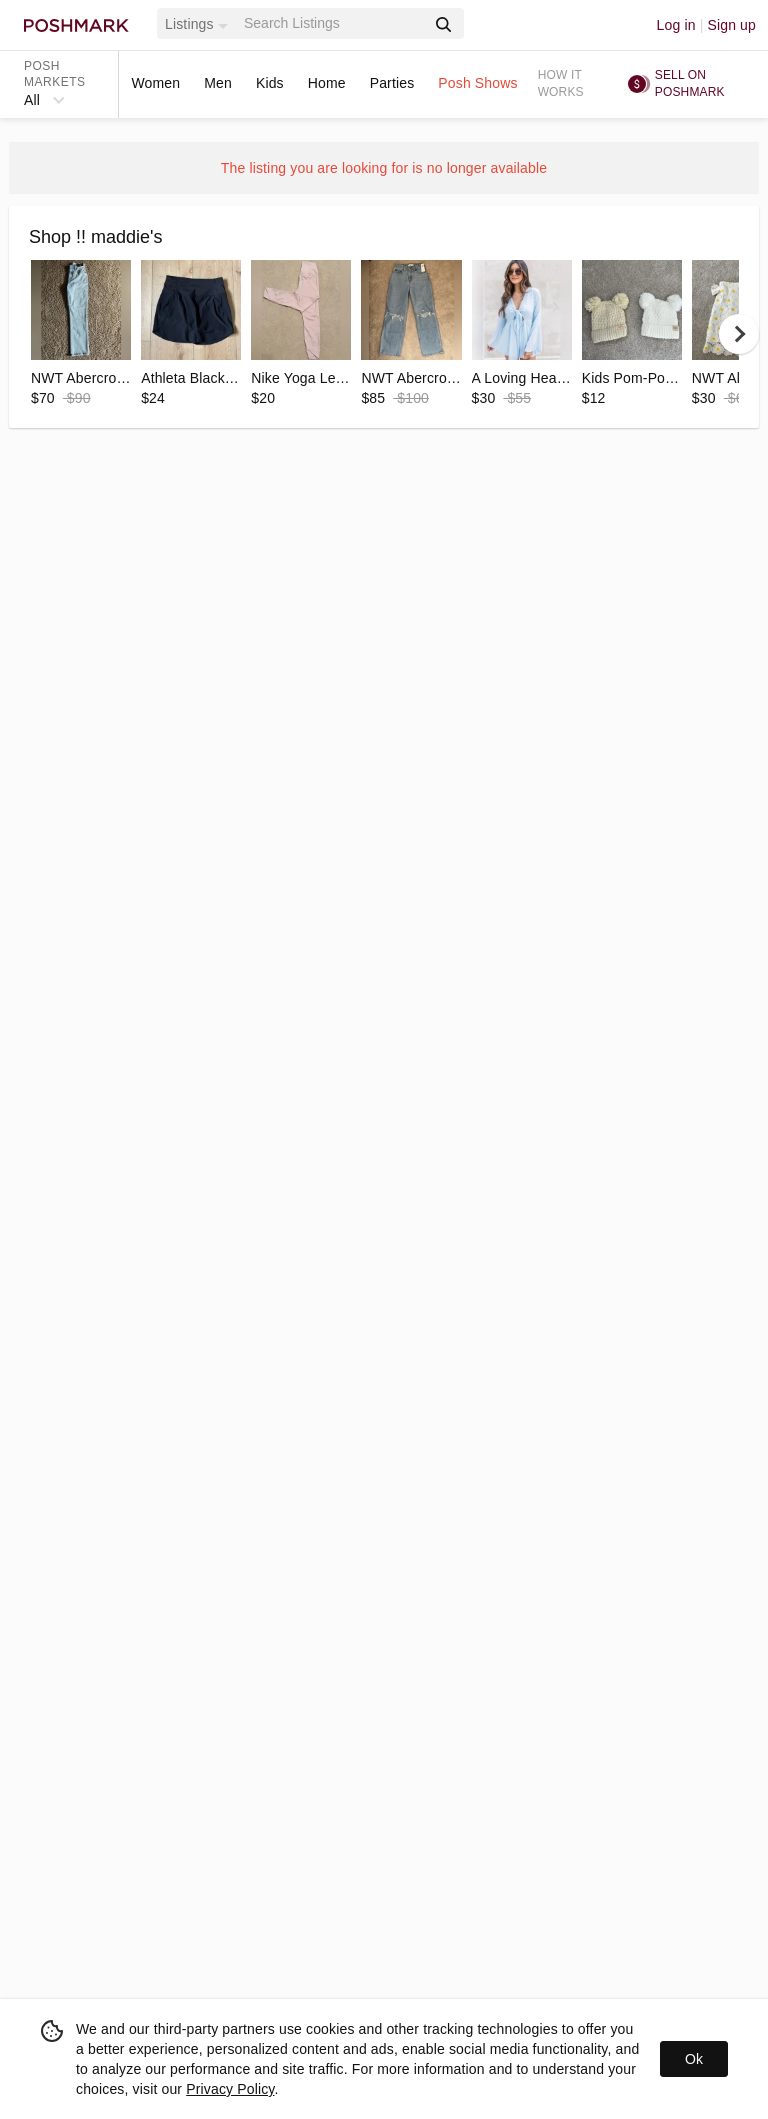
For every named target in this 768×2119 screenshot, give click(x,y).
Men (218, 83)
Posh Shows (477, 83)
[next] (739, 334)
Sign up (731, 25)
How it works (561, 83)
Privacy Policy (230, 2089)
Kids (270, 83)
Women (155, 83)
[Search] (333, 23)
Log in (676, 25)
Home (327, 83)
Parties (392, 83)
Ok (694, 2059)
